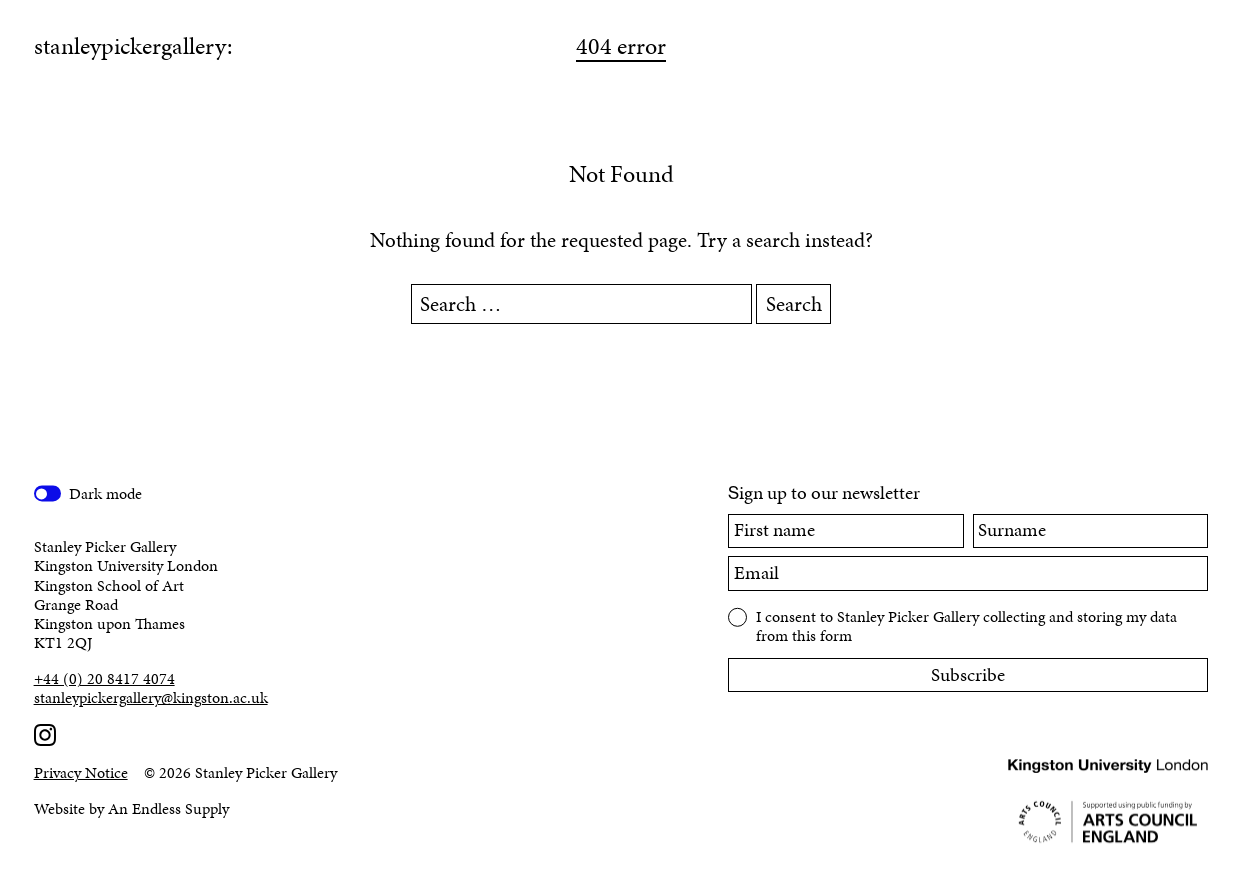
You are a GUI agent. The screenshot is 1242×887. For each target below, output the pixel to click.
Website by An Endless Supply (131, 808)
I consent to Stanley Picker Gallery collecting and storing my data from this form (966, 625)
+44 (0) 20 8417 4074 (104, 678)
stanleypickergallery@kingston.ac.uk (151, 697)
